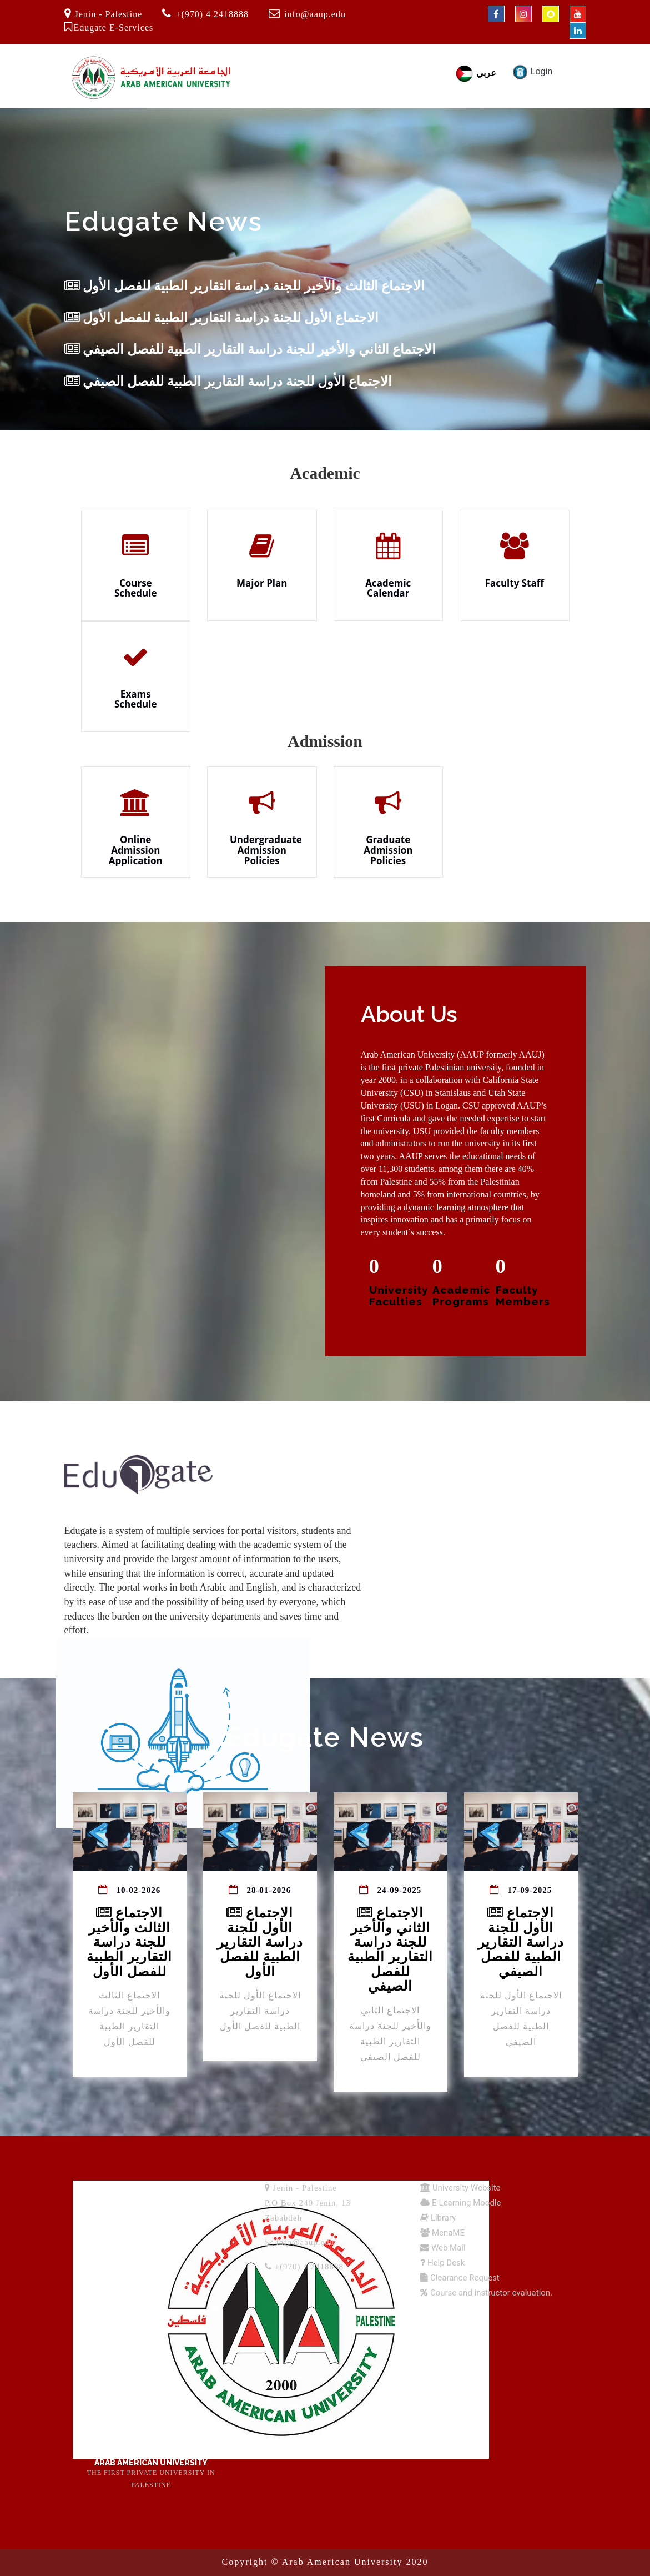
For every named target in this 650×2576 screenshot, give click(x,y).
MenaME (447, 2233)
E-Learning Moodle (465, 2203)
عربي (475, 73)
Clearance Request (464, 2278)
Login (532, 71)
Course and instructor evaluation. (490, 2293)
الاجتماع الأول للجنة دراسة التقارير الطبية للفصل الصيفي (228, 381)
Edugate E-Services (114, 27)
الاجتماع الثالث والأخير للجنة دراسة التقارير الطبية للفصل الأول (244, 286)
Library (442, 2218)
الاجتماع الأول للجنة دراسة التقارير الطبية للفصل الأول (221, 317)
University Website (465, 2188)
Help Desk (445, 2263)
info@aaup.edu (315, 14)
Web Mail (447, 2248)
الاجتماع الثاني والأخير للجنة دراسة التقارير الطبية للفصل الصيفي (250, 349)
